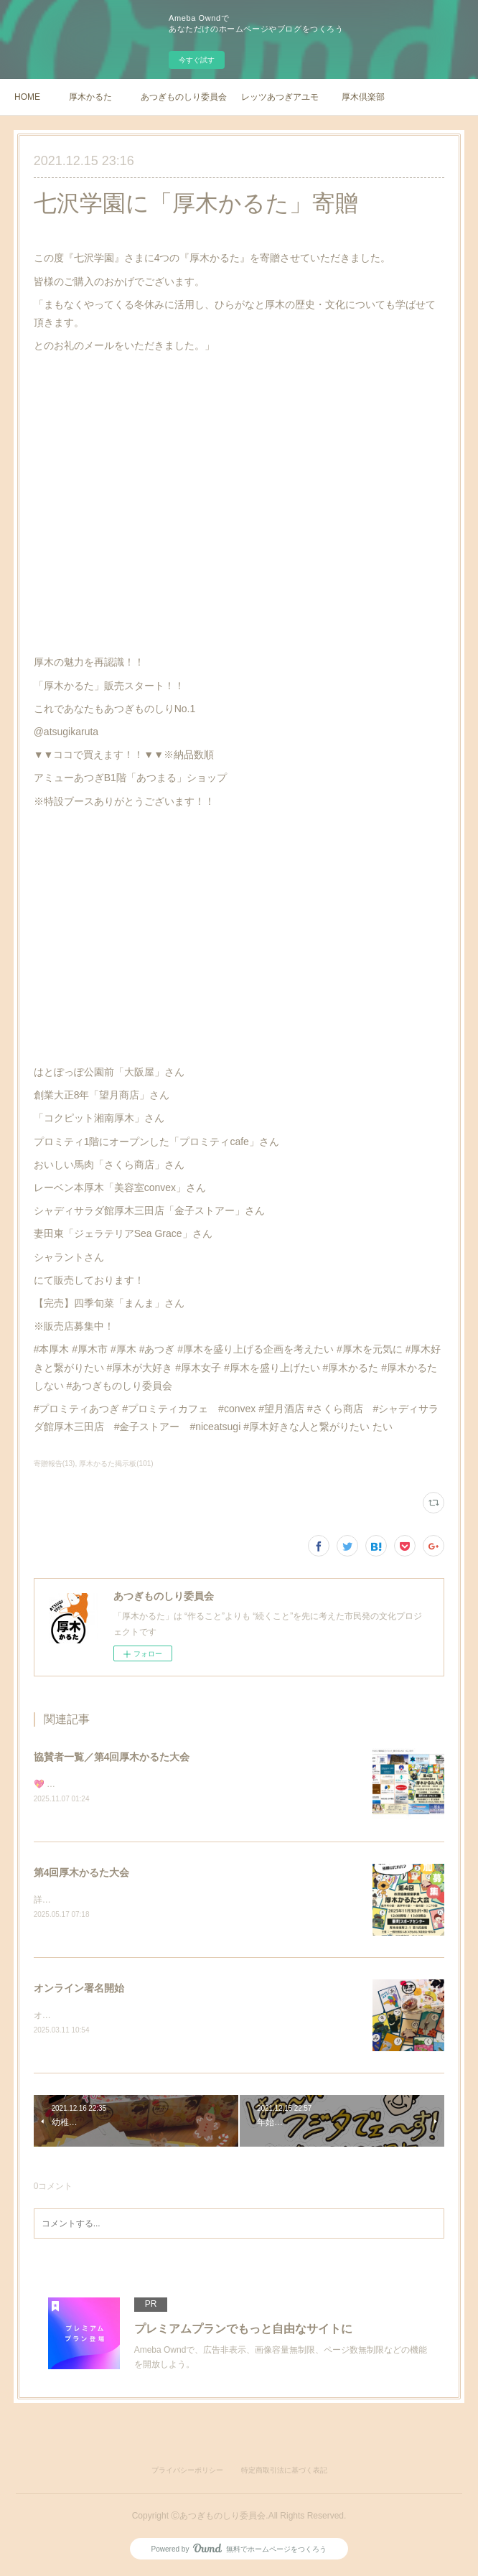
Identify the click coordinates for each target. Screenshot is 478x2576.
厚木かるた (90, 97)
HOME (27, 97)
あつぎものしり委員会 (184, 97)
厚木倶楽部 (363, 97)
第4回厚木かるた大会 (82, 1873)
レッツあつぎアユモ (280, 97)
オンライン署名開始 (79, 1988)
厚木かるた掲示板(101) (116, 1463)
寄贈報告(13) (54, 1463)
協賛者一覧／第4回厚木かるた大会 (112, 1757)
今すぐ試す (197, 60)
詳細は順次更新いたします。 (90, 1900)
